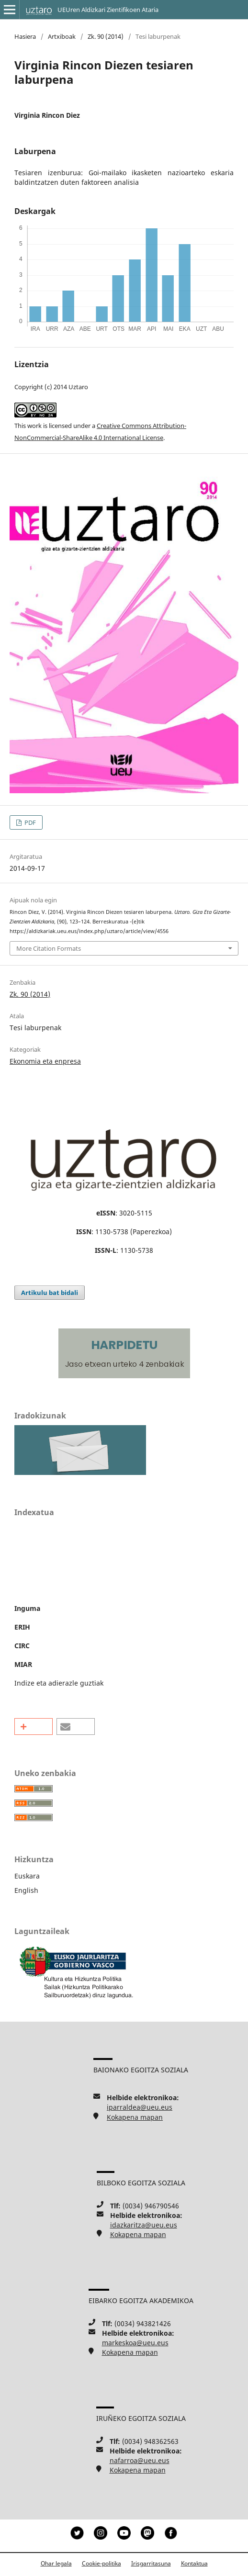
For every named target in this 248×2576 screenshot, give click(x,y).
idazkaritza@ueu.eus (143, 2224)
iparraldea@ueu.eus (139, 2107)
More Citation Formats (48, 948)
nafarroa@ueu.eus (139, 2460)
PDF (29, 822)
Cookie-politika (101, 2563)
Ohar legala (56, 2563)
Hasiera (25, 36)
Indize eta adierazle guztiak (58, 1682)
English (26, 1890)
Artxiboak (62, 36)
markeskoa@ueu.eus (135, 2342)
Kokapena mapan (135, 2117)
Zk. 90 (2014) (106, 36)
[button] (33, 1726)
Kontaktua (194, 2563)
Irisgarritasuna (151, 2563)
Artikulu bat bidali (49, 1292)
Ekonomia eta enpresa (45, 1061)
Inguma (27, 1608)
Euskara (27, 1875)
